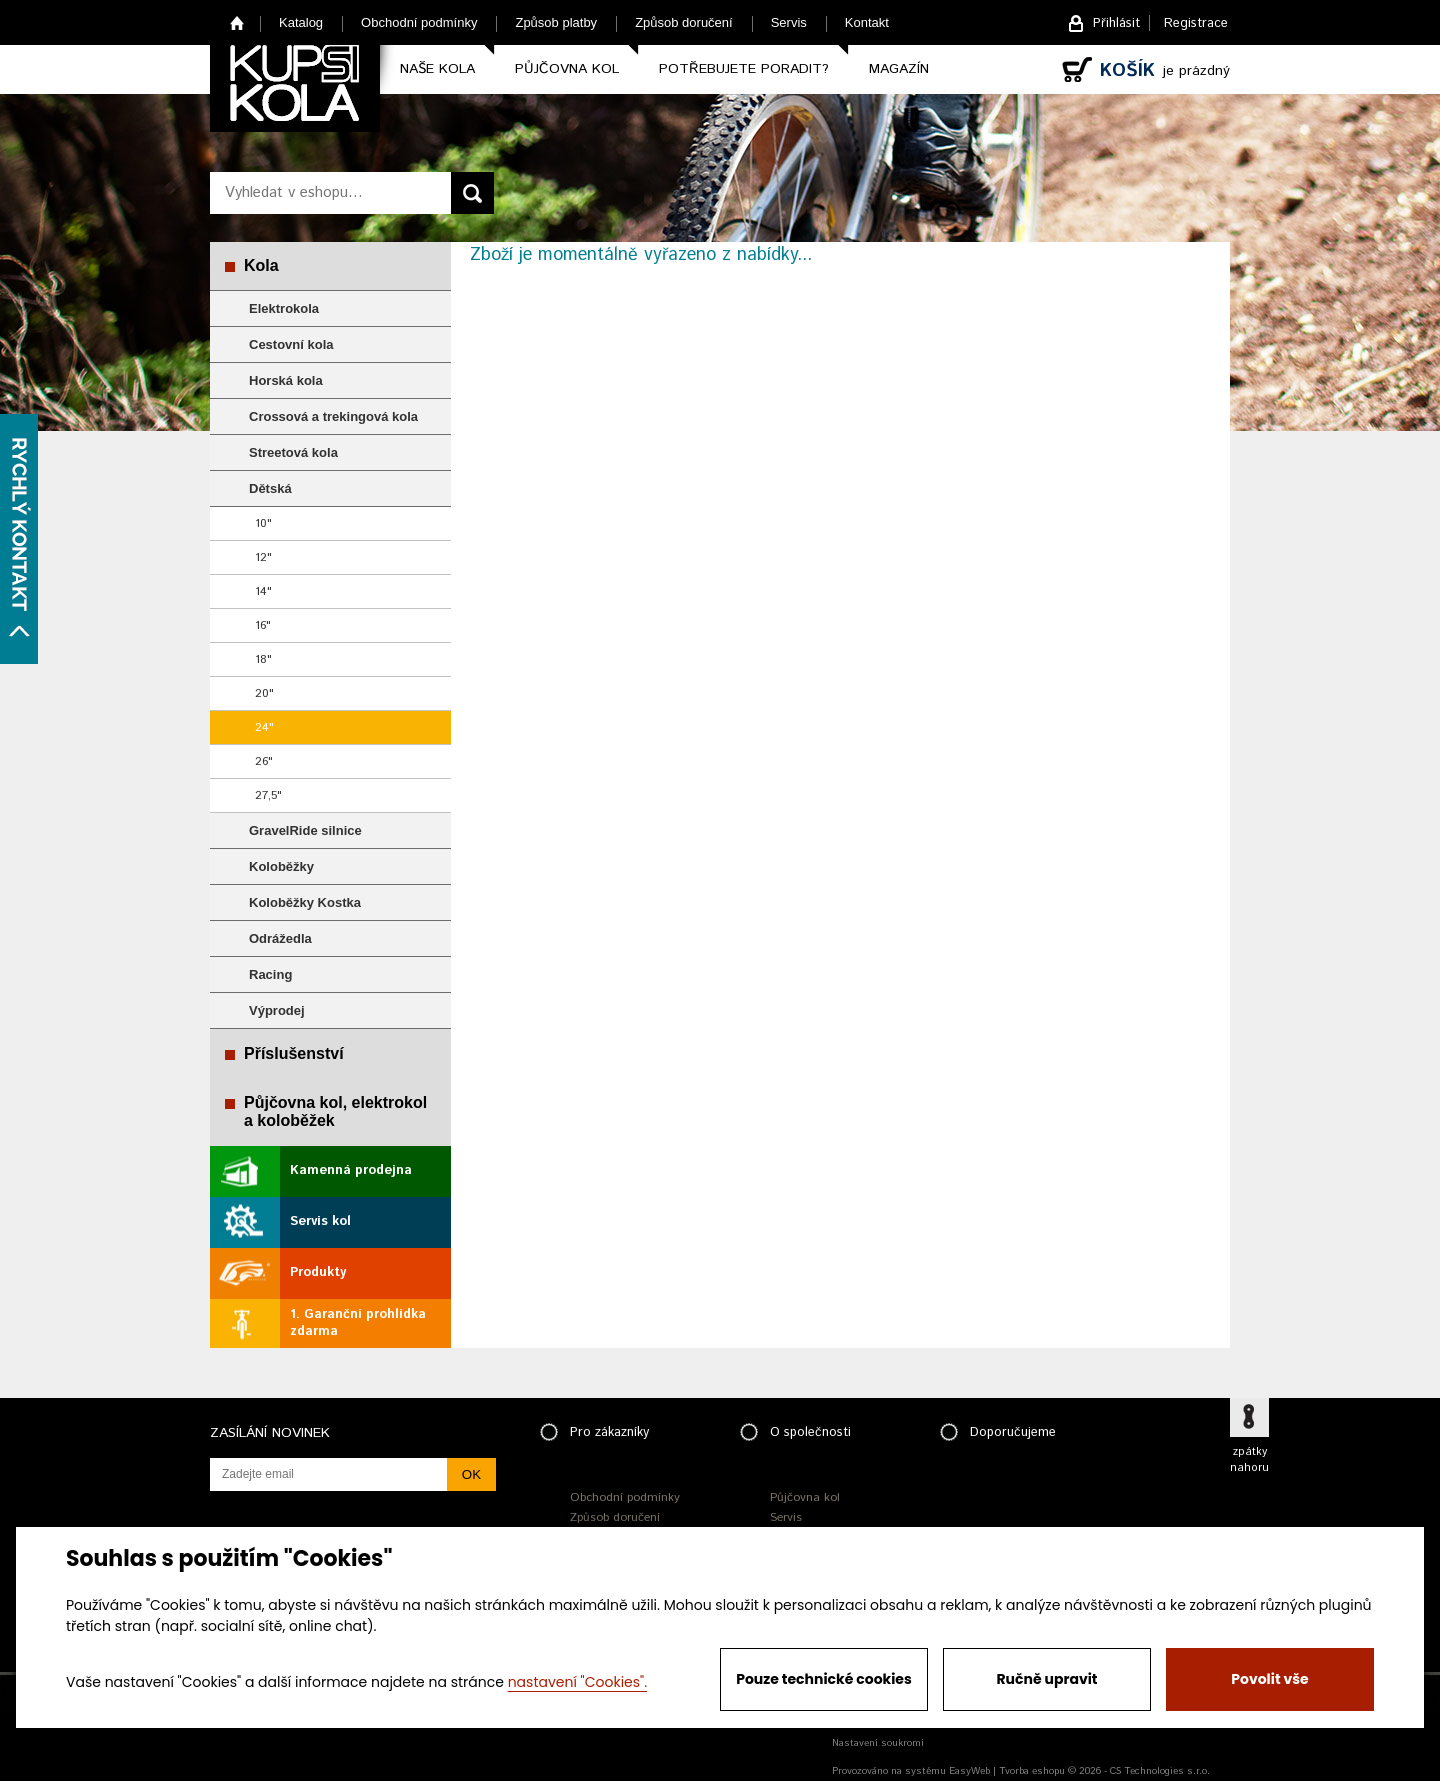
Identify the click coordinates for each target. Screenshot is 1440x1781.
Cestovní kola (291, 344)
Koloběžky (281, 866)
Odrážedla (280, 938)
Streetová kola (293, 452)
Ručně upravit (1046, 1679)
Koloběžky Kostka (305, 902)
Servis (789, 22)
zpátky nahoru (1249, 1460)
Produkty (318, 1272)
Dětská (270, 488)
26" (264, 761)
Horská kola (286, 380)
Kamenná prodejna (351, 1170)
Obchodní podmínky (419, 22)
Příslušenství (294, 1053)
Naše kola (437, 69)
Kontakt (867, 22)
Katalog (301, 22)
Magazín (899, 69)
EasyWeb (969, 1771)
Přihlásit (1116, 23)
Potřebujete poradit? (744, 69)
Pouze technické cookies (824, 1679)
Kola (261, 265)
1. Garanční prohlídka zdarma (358, 1323)
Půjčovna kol (567, 69)
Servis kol (320, 1221)
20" (264, 693)
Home (237, 22)
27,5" (268, 795)
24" (264, 727)
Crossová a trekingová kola (333, 416)
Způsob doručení (684, 22)
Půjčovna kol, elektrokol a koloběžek (335, 1111)
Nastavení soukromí (878, 1743)
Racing (270, 974)
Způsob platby (556, 22)
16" (263, 625)
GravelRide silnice (305, 830)
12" (263, 557)
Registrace (1196, 23)
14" (263, 591)
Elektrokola (284, 308)
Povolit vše (1269, 1679)
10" (263, 523)
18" (263, 659)
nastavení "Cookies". (577, 1682)
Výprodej (277, 1010)
